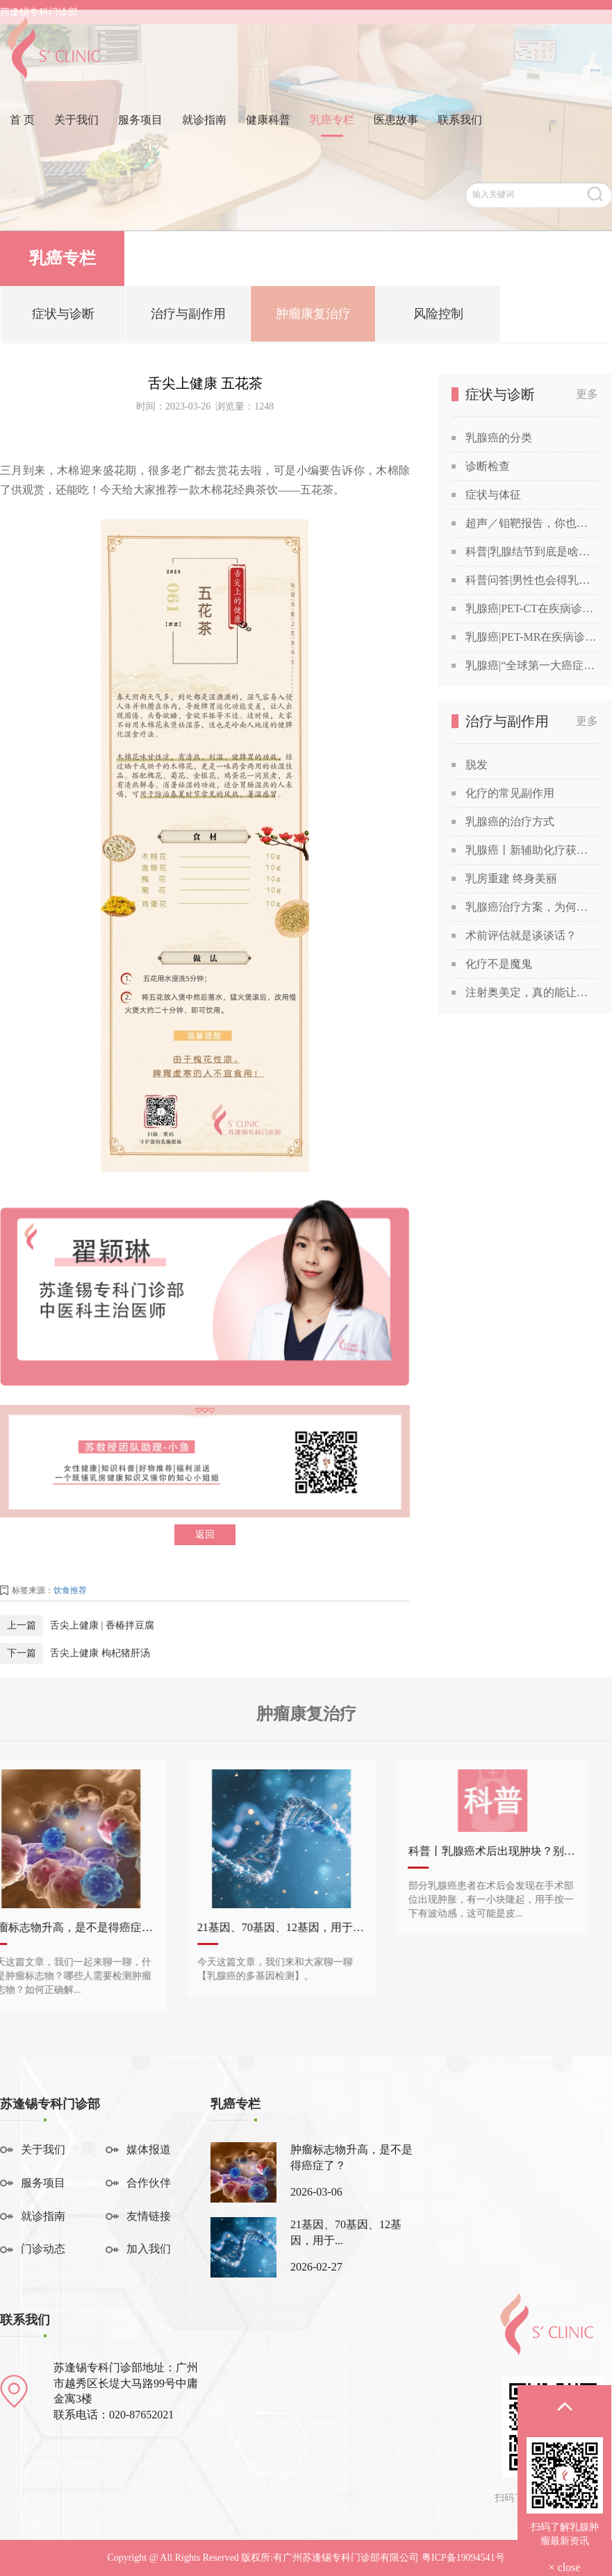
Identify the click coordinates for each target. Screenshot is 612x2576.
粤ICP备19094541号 (463, 2557)
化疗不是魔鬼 (498, 964)
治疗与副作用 (188, 320)
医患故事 (396, 134)
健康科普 (268, 134)
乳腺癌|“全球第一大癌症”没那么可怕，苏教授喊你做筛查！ (531, 665)
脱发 (476, 765)
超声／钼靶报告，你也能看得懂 (531, 523)
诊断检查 (487, 466)
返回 (205, 1534)
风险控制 (438, 320)
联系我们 (460, 134)
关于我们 (76, 134)
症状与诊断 (63, 320)
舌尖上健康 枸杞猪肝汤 (100, 1653)
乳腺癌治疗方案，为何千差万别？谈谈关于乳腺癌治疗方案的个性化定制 (531, 907)
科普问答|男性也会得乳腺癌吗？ (531, 580)
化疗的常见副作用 (509, 793)
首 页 (22, 134)
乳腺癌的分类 (498, 438)
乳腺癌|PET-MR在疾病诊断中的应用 (531, 637)
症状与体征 (493, 494)
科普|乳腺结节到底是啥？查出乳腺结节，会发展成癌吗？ (531, 551)
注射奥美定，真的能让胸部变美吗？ (531, 992)
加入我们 (148, 2249)
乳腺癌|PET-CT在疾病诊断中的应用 (531, 608)
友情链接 (148, 2216)
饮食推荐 (70, 1590)
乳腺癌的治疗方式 (509, 821)
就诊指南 (204, 134)
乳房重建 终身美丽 (511, 878)
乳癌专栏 (332, 134)
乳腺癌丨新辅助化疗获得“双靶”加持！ (531, 850)
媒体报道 (148, 2149)
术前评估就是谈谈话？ (521, 935)
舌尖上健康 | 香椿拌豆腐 (102, 1625)
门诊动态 (43, 2249)
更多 (587, 394)
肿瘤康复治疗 (313, 320)
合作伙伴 (148, 2183)
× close (565, 2567)
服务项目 (140, 134)
